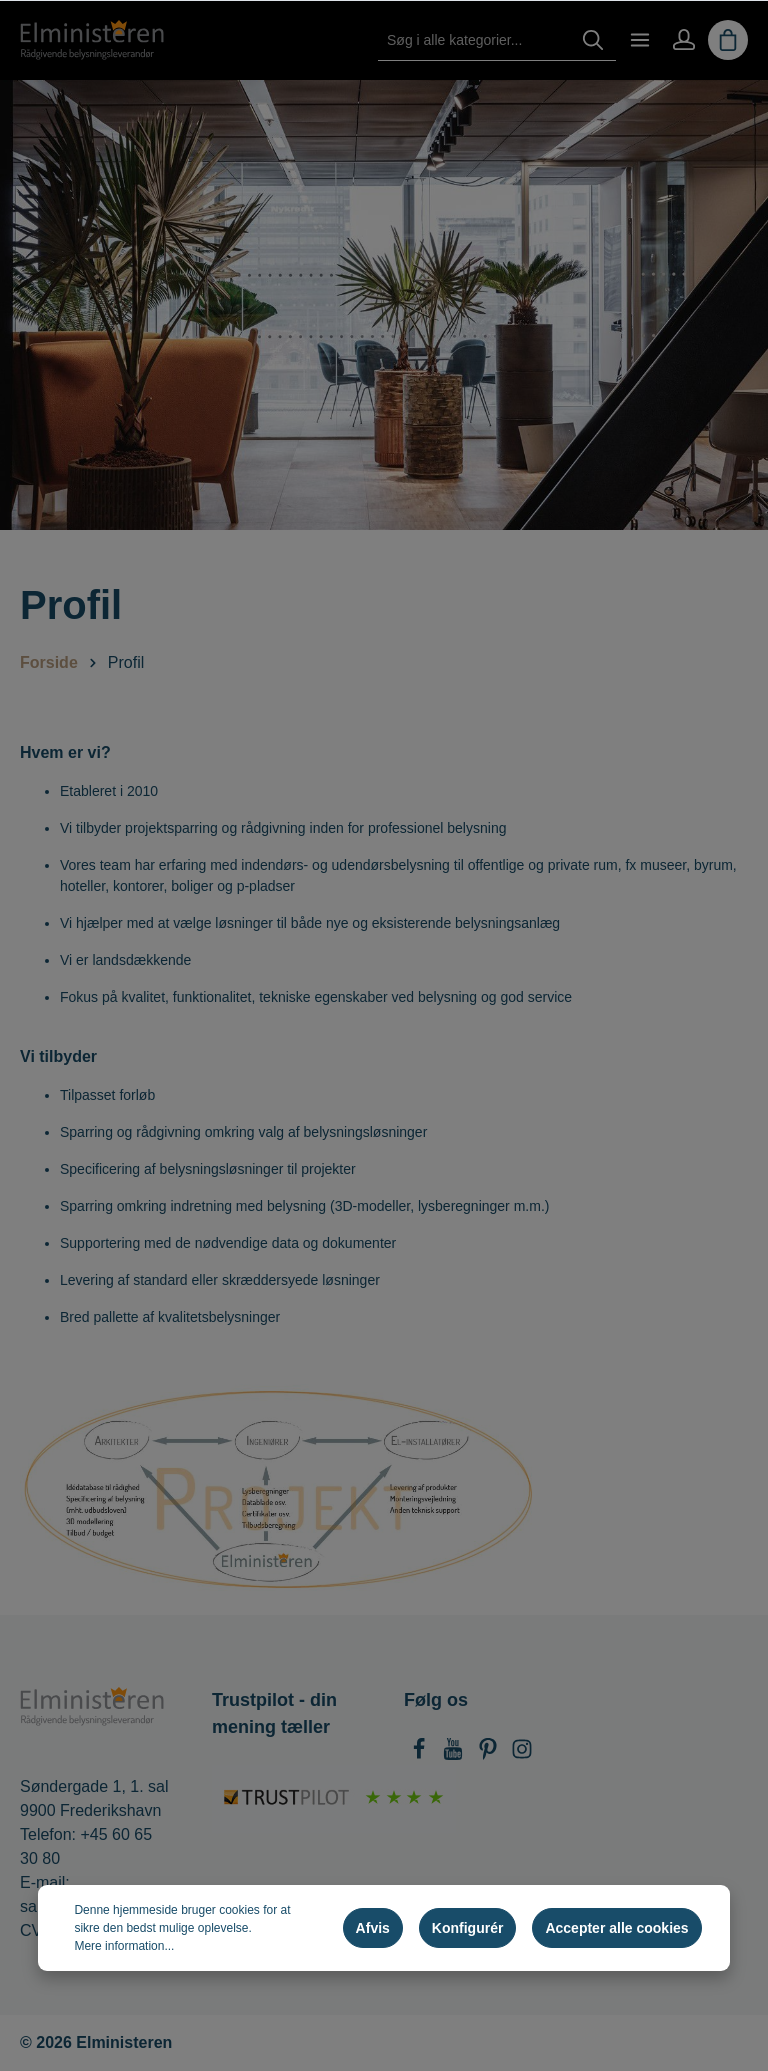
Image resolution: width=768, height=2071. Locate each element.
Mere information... (124, 1946)
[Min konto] (684, 40)
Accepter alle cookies (616, 1928)
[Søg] (593, 40)
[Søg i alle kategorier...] (474, 40)
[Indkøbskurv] (728, 40)
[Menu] (640, 40)
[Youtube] (455, 1754)
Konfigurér (468, 1928)
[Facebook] (421, 1754)
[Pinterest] (490, 1754)
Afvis (373, 1928)
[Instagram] (522, 1754)
